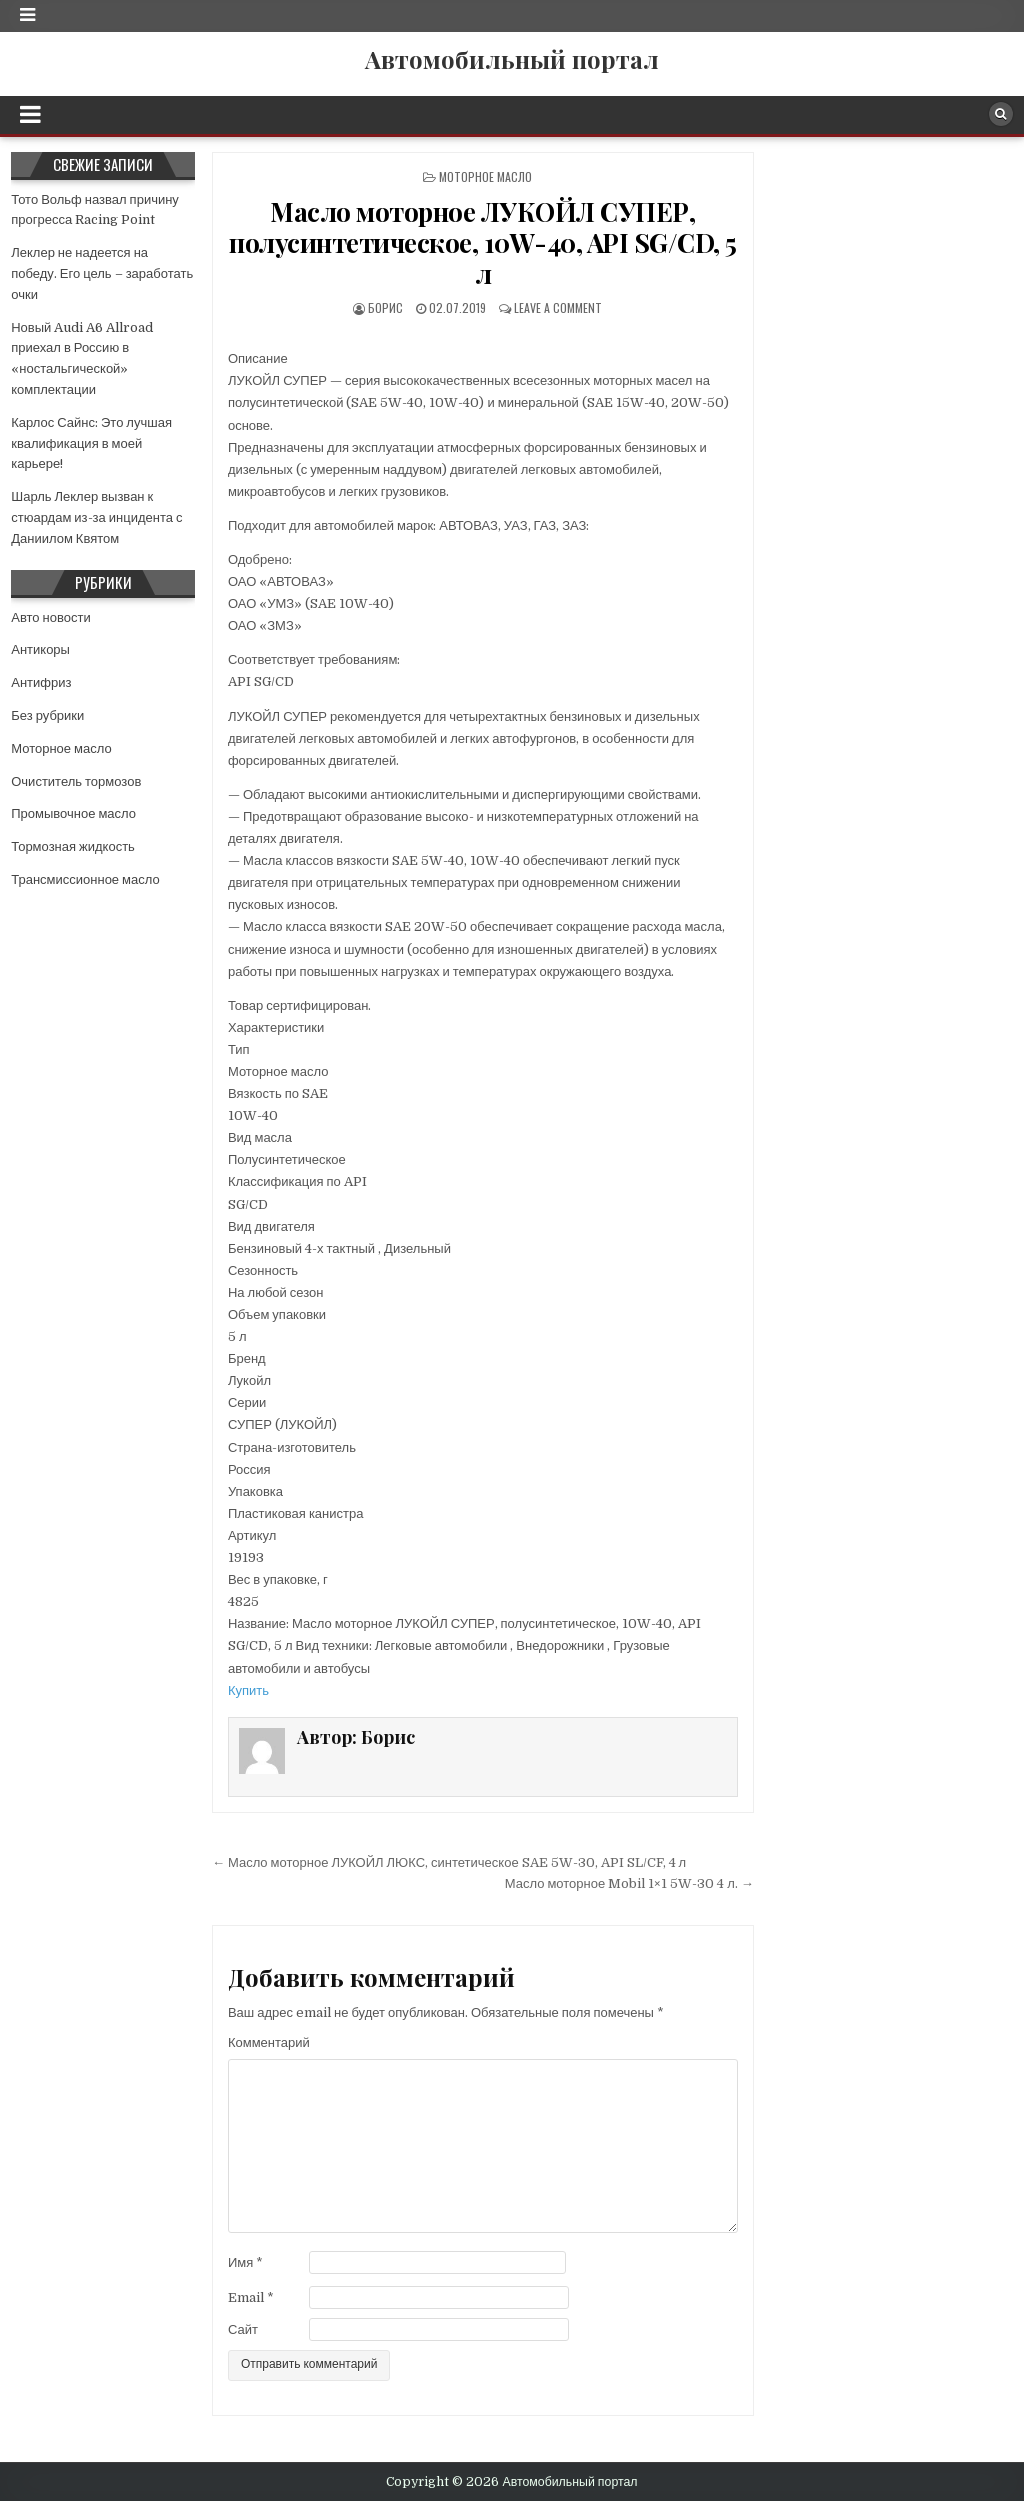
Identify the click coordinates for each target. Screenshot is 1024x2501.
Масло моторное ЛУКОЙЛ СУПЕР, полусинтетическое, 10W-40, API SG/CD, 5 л (483, 242)
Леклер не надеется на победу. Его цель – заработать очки (102, 273)
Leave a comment (558, 307)
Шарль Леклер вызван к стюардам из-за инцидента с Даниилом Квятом (96, 517)
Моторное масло (485, 176)
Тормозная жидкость (73, 846)
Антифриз (41, 682)
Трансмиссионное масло (85, 879)
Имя (245, 2262)
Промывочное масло (73, 813)
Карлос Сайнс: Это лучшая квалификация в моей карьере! (91, 443)
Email (251, 2297)
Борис (385, 307)
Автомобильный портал (512, 59)
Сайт (243, 2329)
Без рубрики (47, 715)
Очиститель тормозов (76, 781)
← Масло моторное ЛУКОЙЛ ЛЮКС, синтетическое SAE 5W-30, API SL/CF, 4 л (449, 1862)
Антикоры (40, 649)
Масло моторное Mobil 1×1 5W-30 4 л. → (629, 1883)
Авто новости (50, 617)
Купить (248, 1690)
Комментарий (269, 2042)
